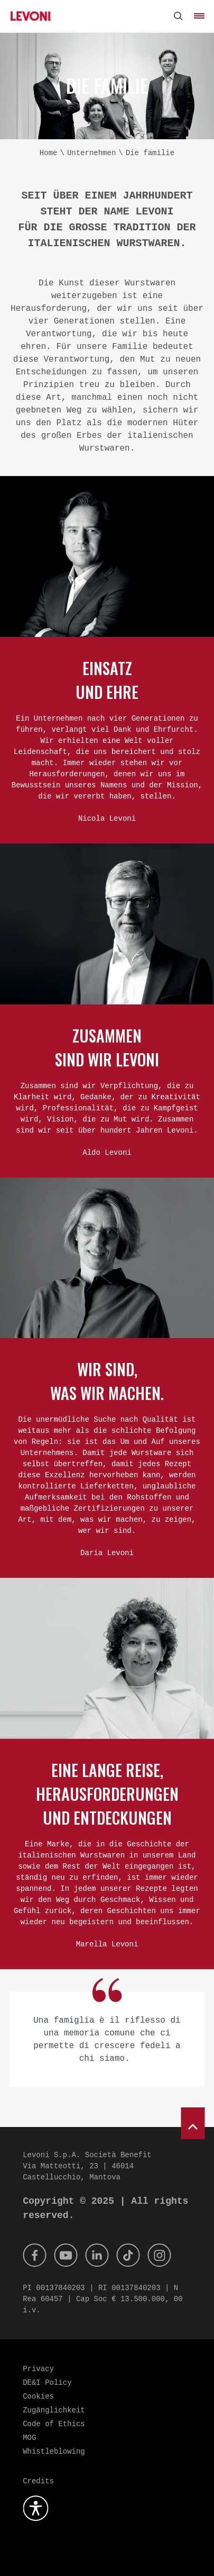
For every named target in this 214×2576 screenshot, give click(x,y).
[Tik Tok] (127, 2255)
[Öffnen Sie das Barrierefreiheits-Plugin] (35, 2508)
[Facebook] (34, 2255)
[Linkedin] (96, 2255)
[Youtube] (65, 2255)
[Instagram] (159, 2255)
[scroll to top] (192, 2123)
